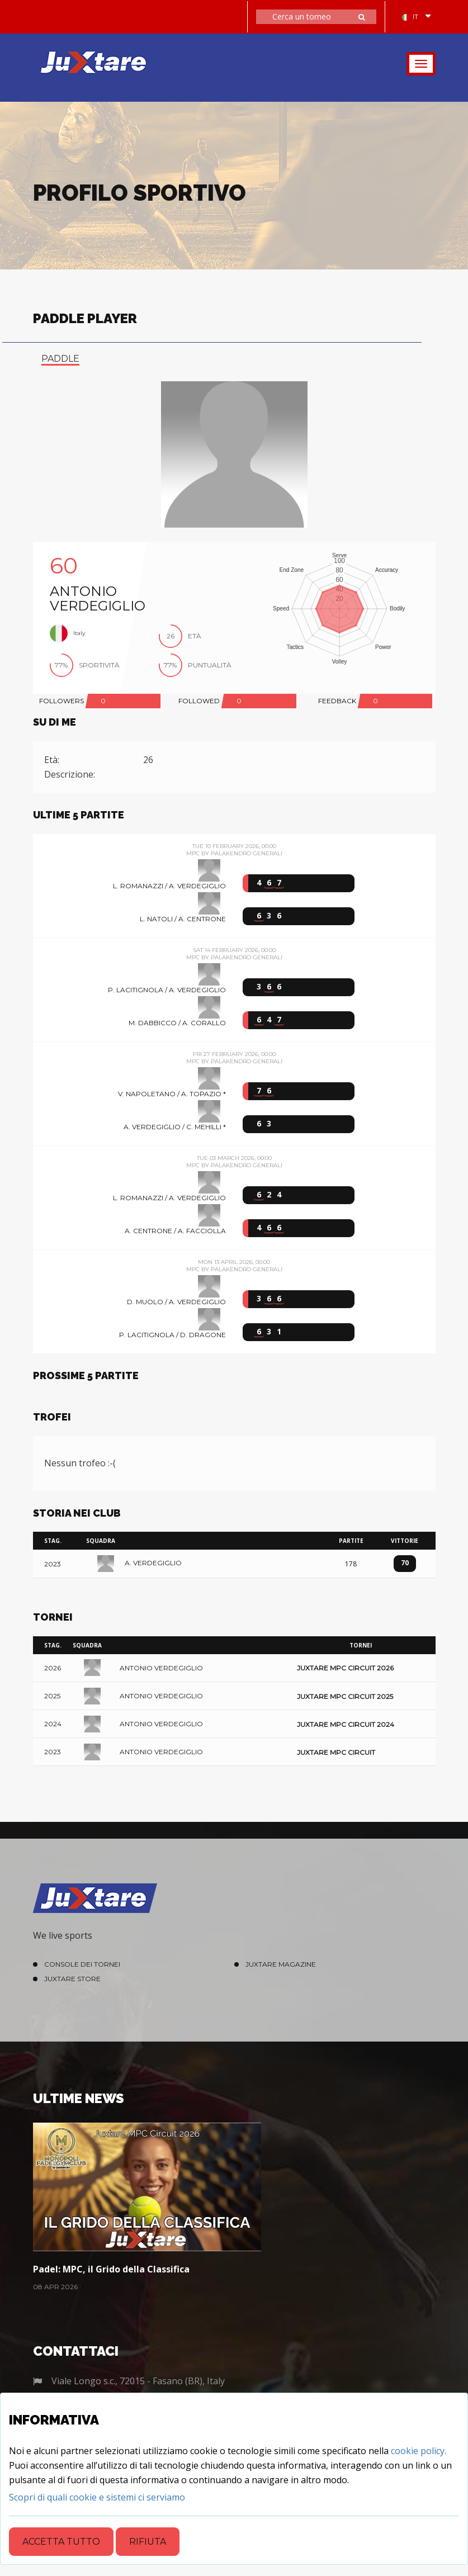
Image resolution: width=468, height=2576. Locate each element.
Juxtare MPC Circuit (336, 1752)
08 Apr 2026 (55, 2287)
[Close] (97, 2497)
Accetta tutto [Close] (61, 2541)
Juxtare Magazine (280, 1964)
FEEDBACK (337, 701)
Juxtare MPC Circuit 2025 (345, 1696)
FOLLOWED (199, 701)
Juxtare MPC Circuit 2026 (345, 1668)
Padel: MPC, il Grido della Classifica (111, 2269)
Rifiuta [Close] (147, 2541)
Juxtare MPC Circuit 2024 (345, 1724)
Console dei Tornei (82, 1964)
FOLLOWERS (61, 701)
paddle (60, 358)
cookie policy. (418, 2451)
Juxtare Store (72, 1978)
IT (410, 16)
